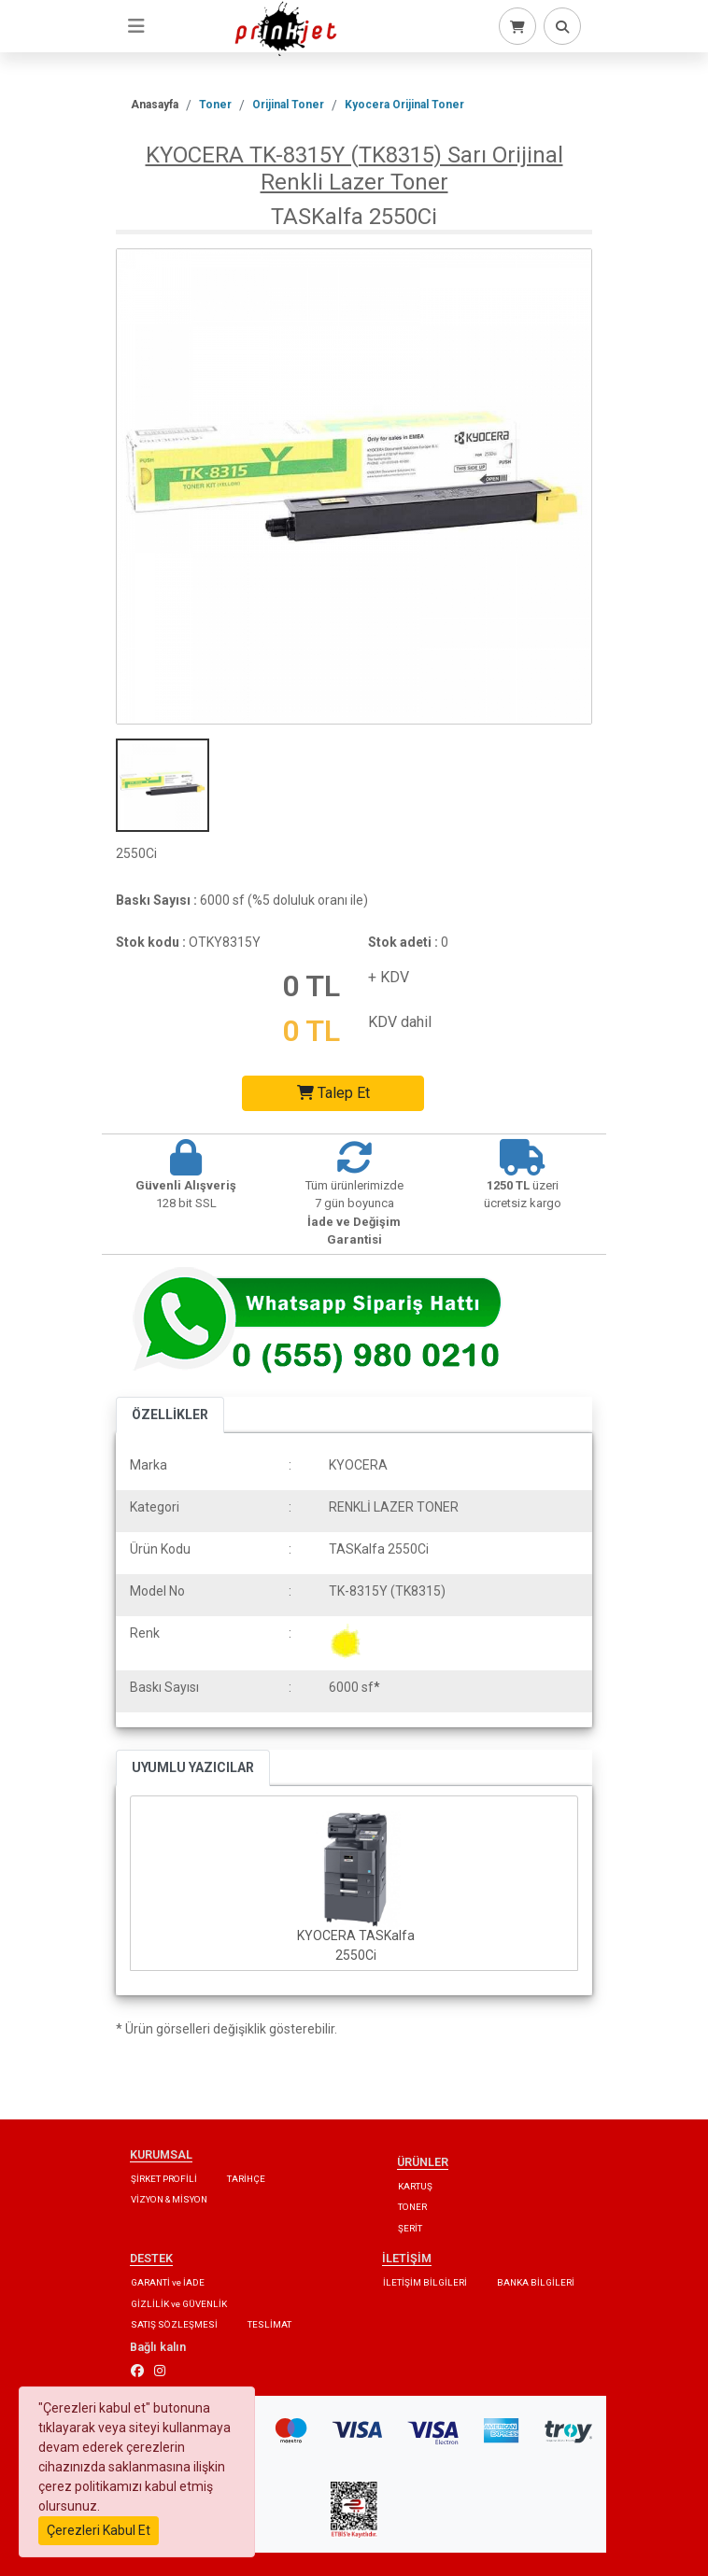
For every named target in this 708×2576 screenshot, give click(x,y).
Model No (157, 1591)
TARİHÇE (246, 2179)
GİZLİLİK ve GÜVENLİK (179, 2304)
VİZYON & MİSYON (169, 2199)
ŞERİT (410, 2228)
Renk (145, 1633)
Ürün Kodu (160, 1548)
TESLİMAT (269, 2324)
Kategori (154, 1506)
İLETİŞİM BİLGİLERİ (425, 2282)
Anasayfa (154, 104)
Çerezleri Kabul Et (98, 2530)
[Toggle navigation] (136, 26)
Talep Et (333, 1093)
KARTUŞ (415, 2186)
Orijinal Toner (288, 104)
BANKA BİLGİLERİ (535, 2282)
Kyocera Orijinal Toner (404, 104)
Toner (215, 104)
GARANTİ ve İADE (168, 2282)
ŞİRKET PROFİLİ (164, 2179)
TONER (412, 2207)
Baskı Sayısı (164, 1687)
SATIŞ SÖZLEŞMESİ (174, 2324)
